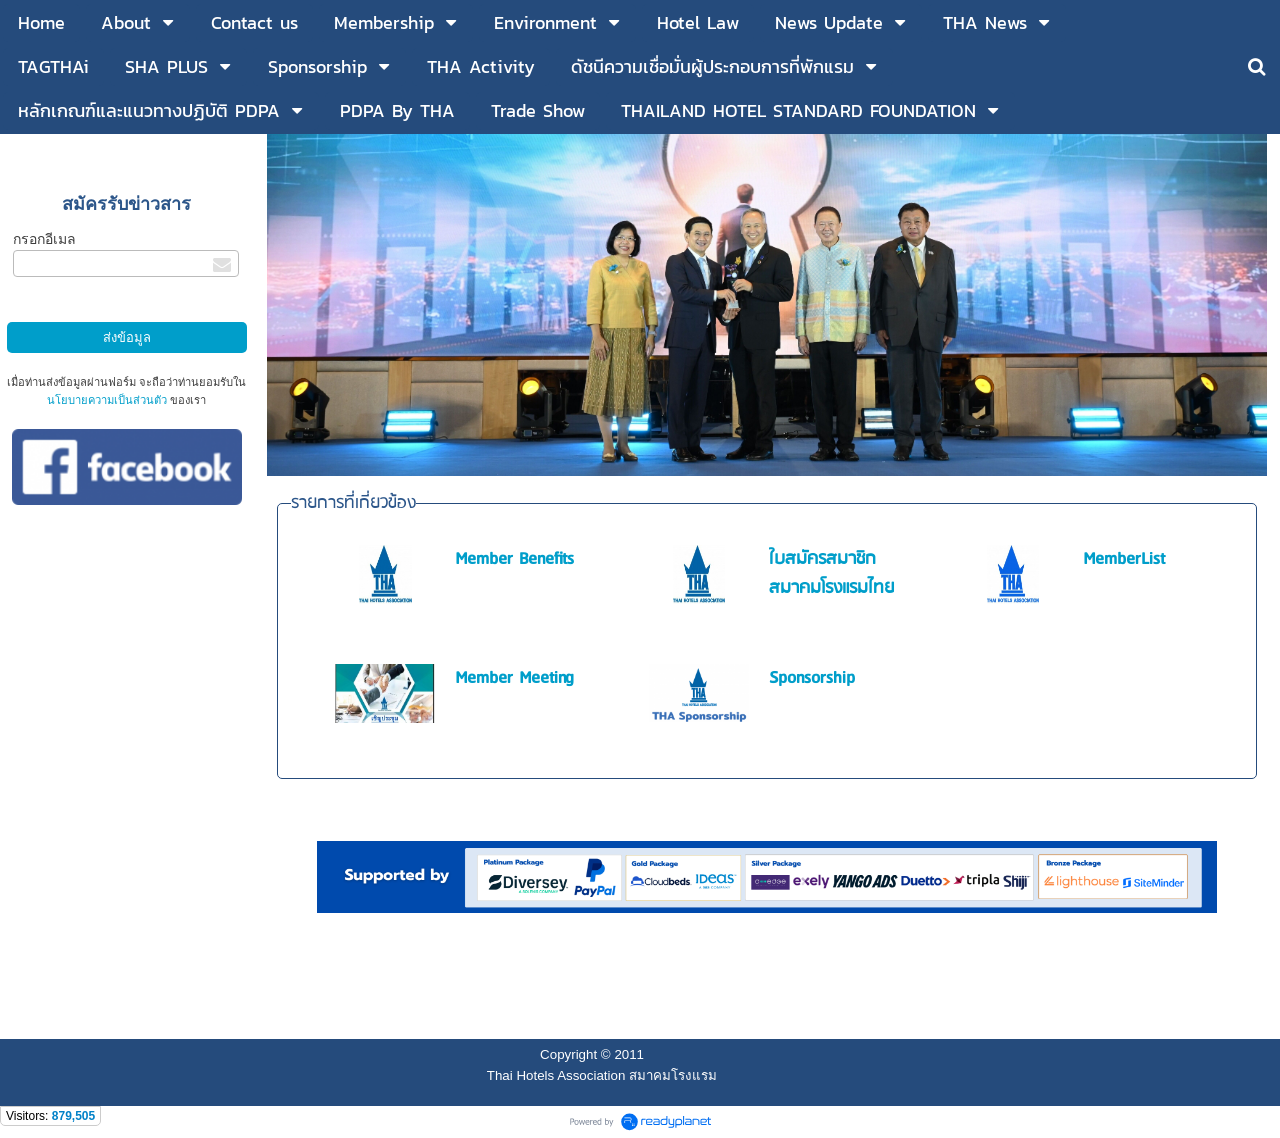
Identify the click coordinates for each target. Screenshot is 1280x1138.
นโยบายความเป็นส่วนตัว (107, 400)
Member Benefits (514, 559)
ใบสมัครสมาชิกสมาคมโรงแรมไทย (831, 574)
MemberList (1124, 559)
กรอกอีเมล (44, 239)
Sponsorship (812, 678)
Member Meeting (514, 678)
